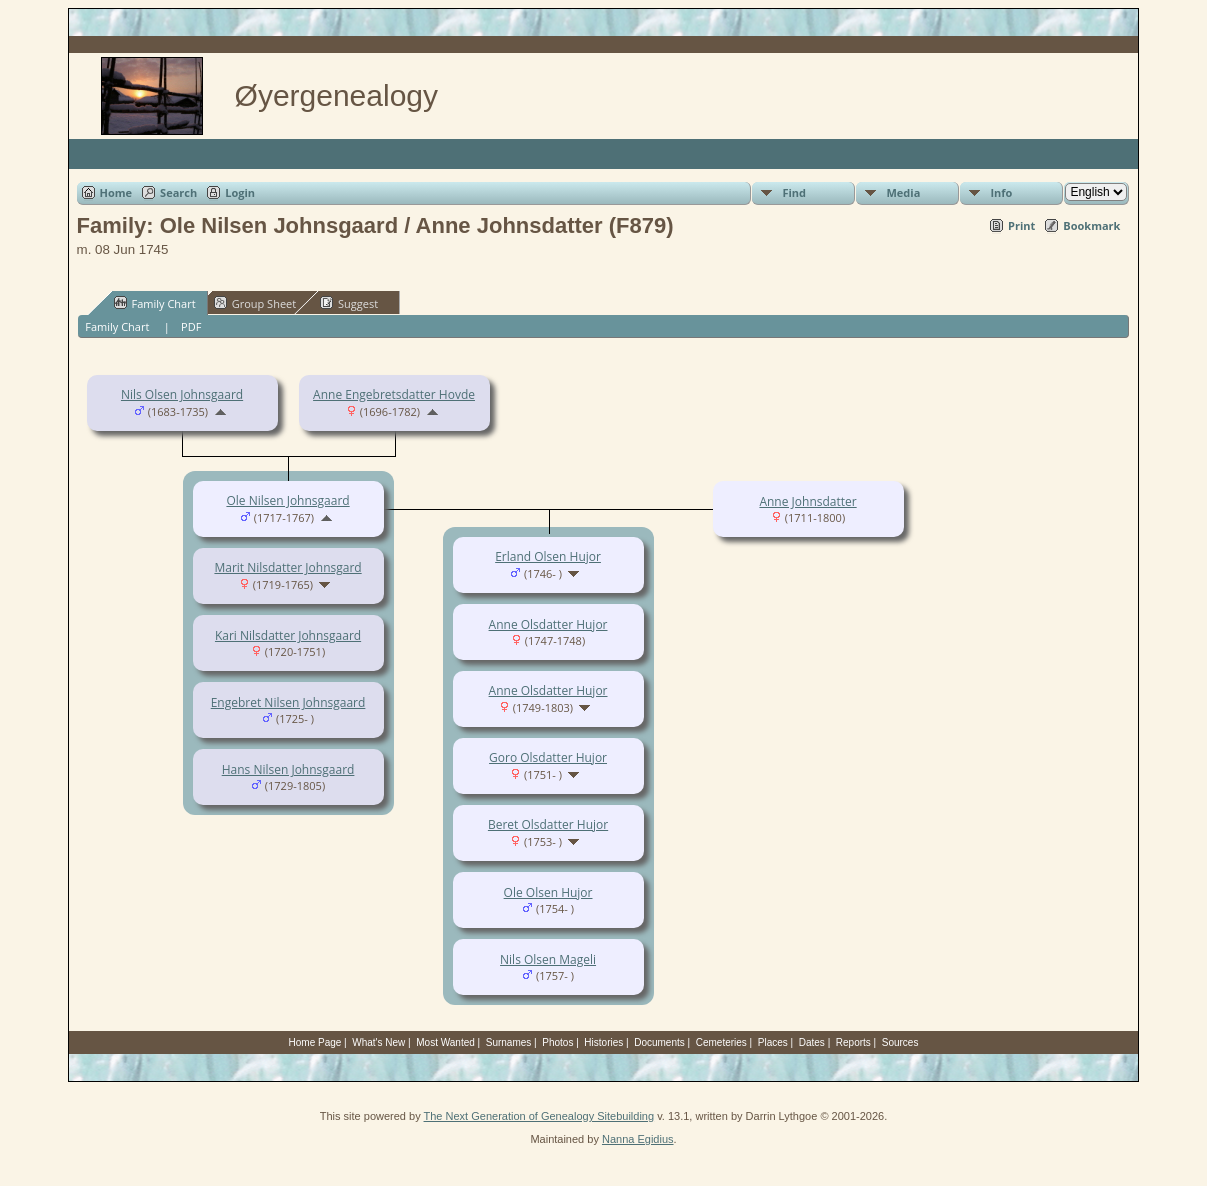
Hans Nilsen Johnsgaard (288, 769)
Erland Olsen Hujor (548, 556)
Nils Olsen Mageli (548, 959)
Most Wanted (445, 1042)
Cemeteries (721, 1042)
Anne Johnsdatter (807, 501)
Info (1001, 192)
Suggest (349, 303)
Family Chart (155, 303)
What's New (378, 1042)
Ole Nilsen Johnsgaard (287, 500)
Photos (557, 1042)
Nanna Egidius (638, 1139)
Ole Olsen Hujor (548, 892)
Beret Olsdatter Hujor (548, 824)
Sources (900, 1042)
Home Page (315, 1042)
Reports (853, 1042)
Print (1021, 225)
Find (794, 192)
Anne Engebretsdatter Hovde (394, 394)
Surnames (509, 1042)
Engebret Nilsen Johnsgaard (288, 702)
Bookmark (1091, 225)
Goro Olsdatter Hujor (548, 757)
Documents (659, 1042)
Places (773, 1042)
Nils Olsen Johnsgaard (182, 394)
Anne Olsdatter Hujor (548, 624)
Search (178, 192)
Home (116, 192)
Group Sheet (255, 303)
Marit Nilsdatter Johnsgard (287, 567)
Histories (603, 1042)
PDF (191, 326)
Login (240, 192)
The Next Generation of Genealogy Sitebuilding (539, 1116)
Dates (812, 1042)
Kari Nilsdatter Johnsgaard (288, 635)
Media (903, 192)
